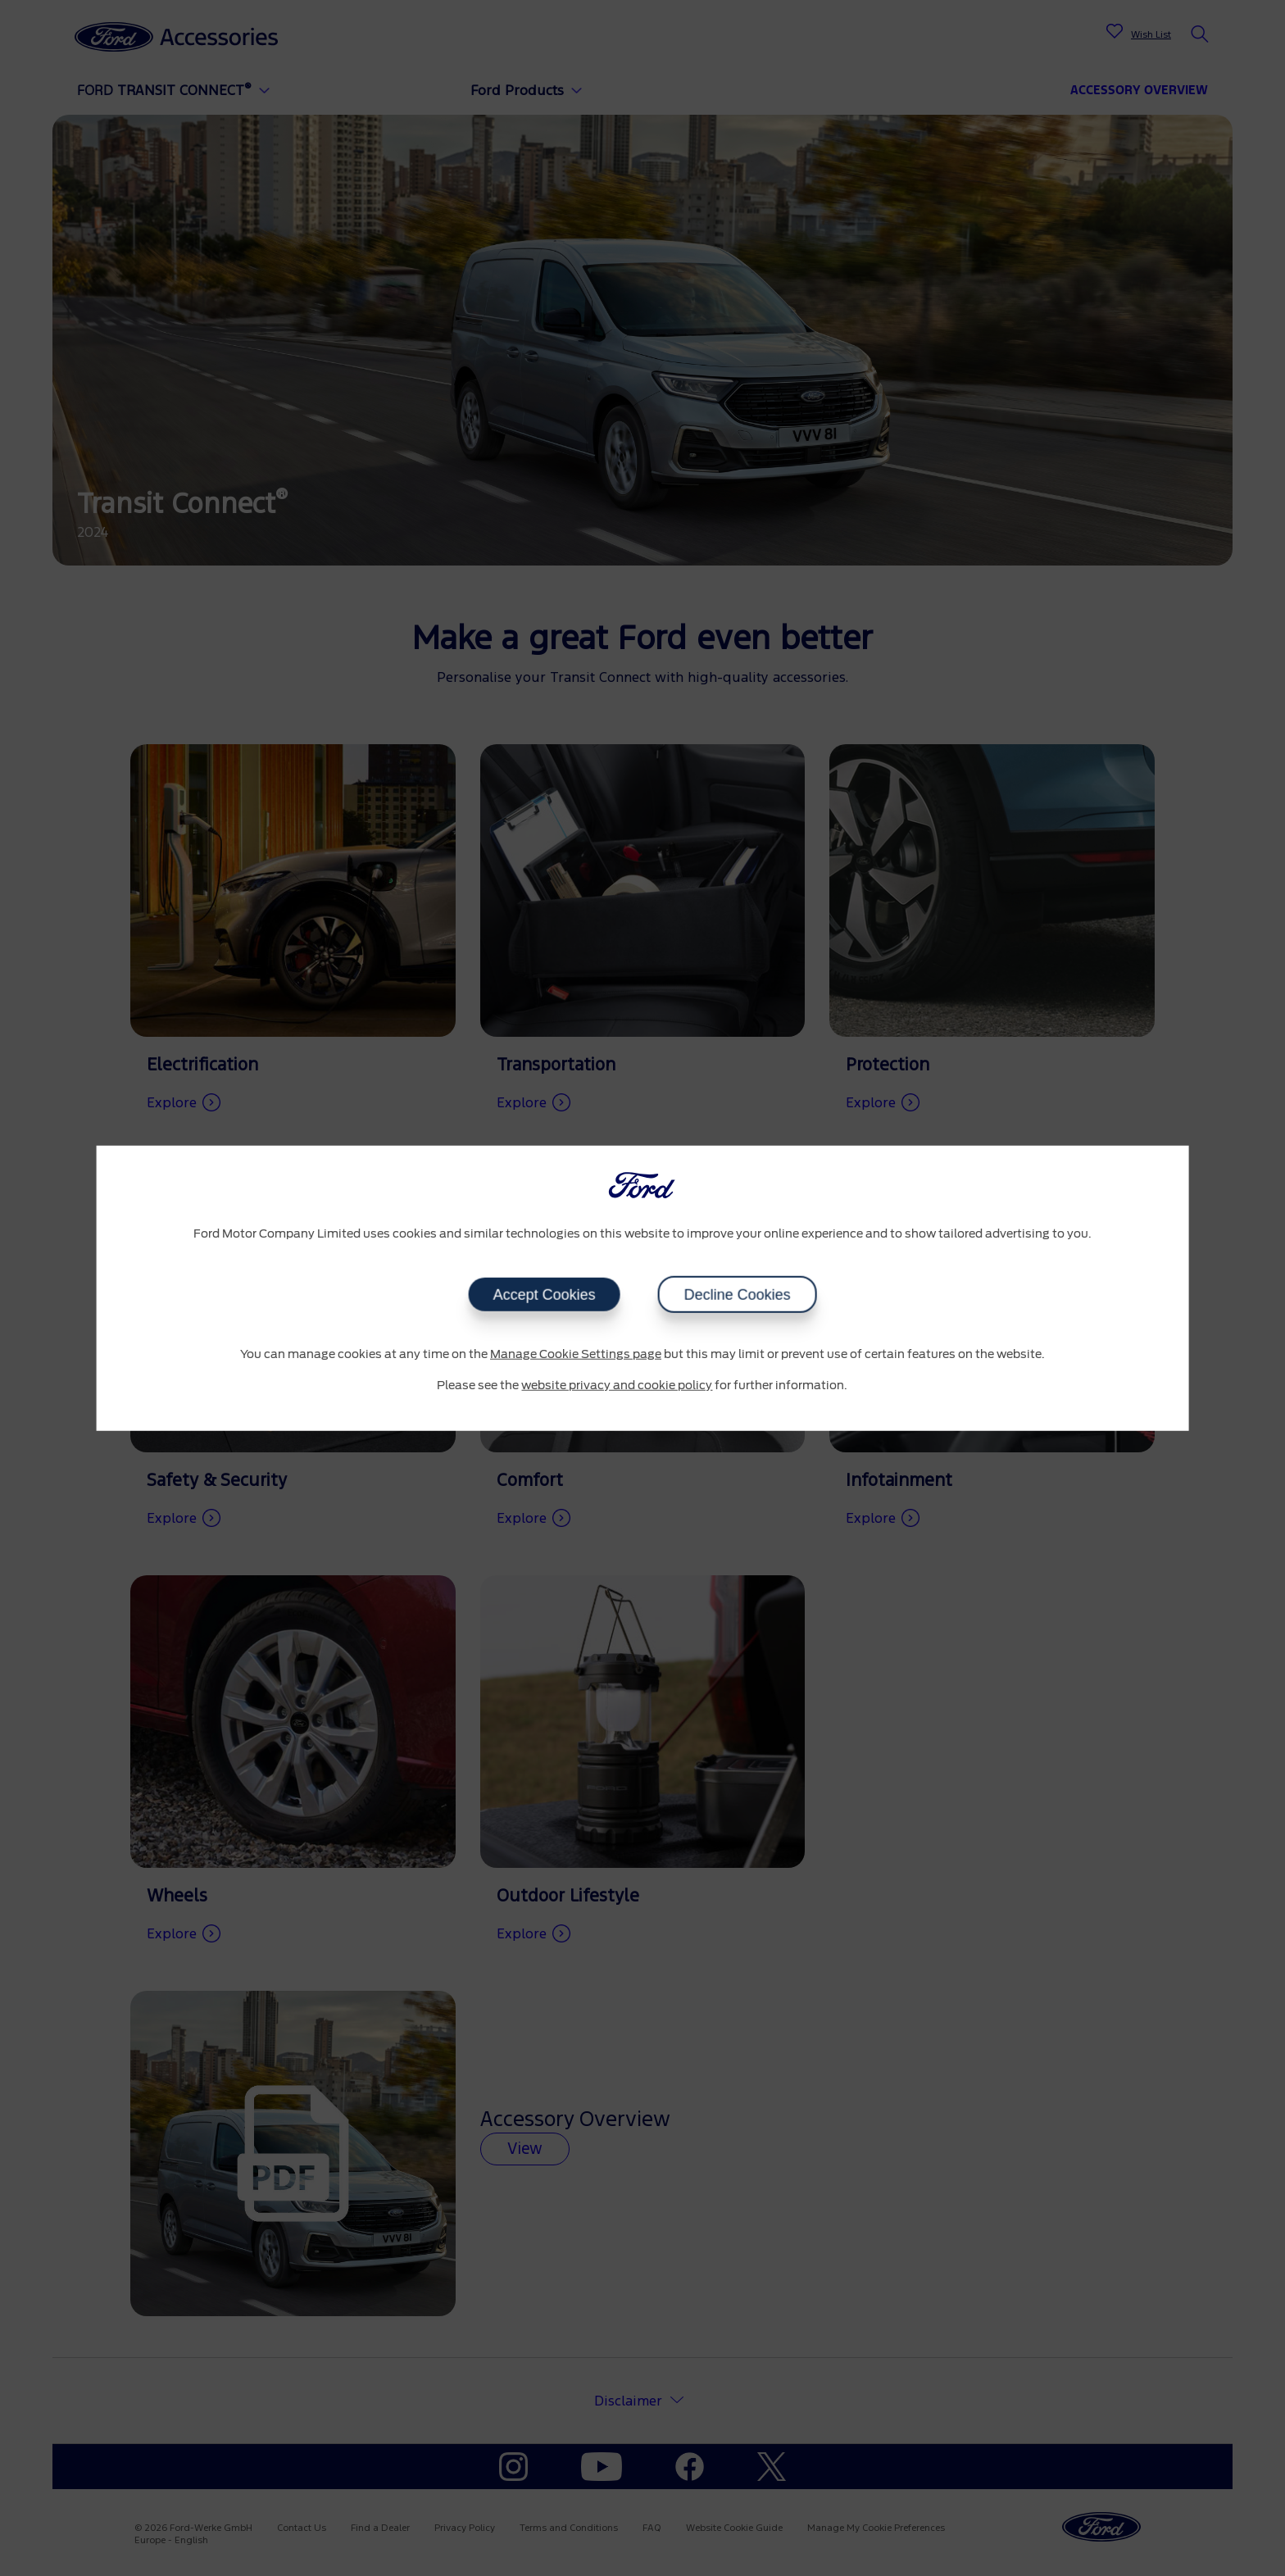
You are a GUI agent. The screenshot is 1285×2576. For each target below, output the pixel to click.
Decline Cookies (736, 1295)
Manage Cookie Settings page (575, 1355)
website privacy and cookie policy (616, 1385)
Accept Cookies (544, 1295)
